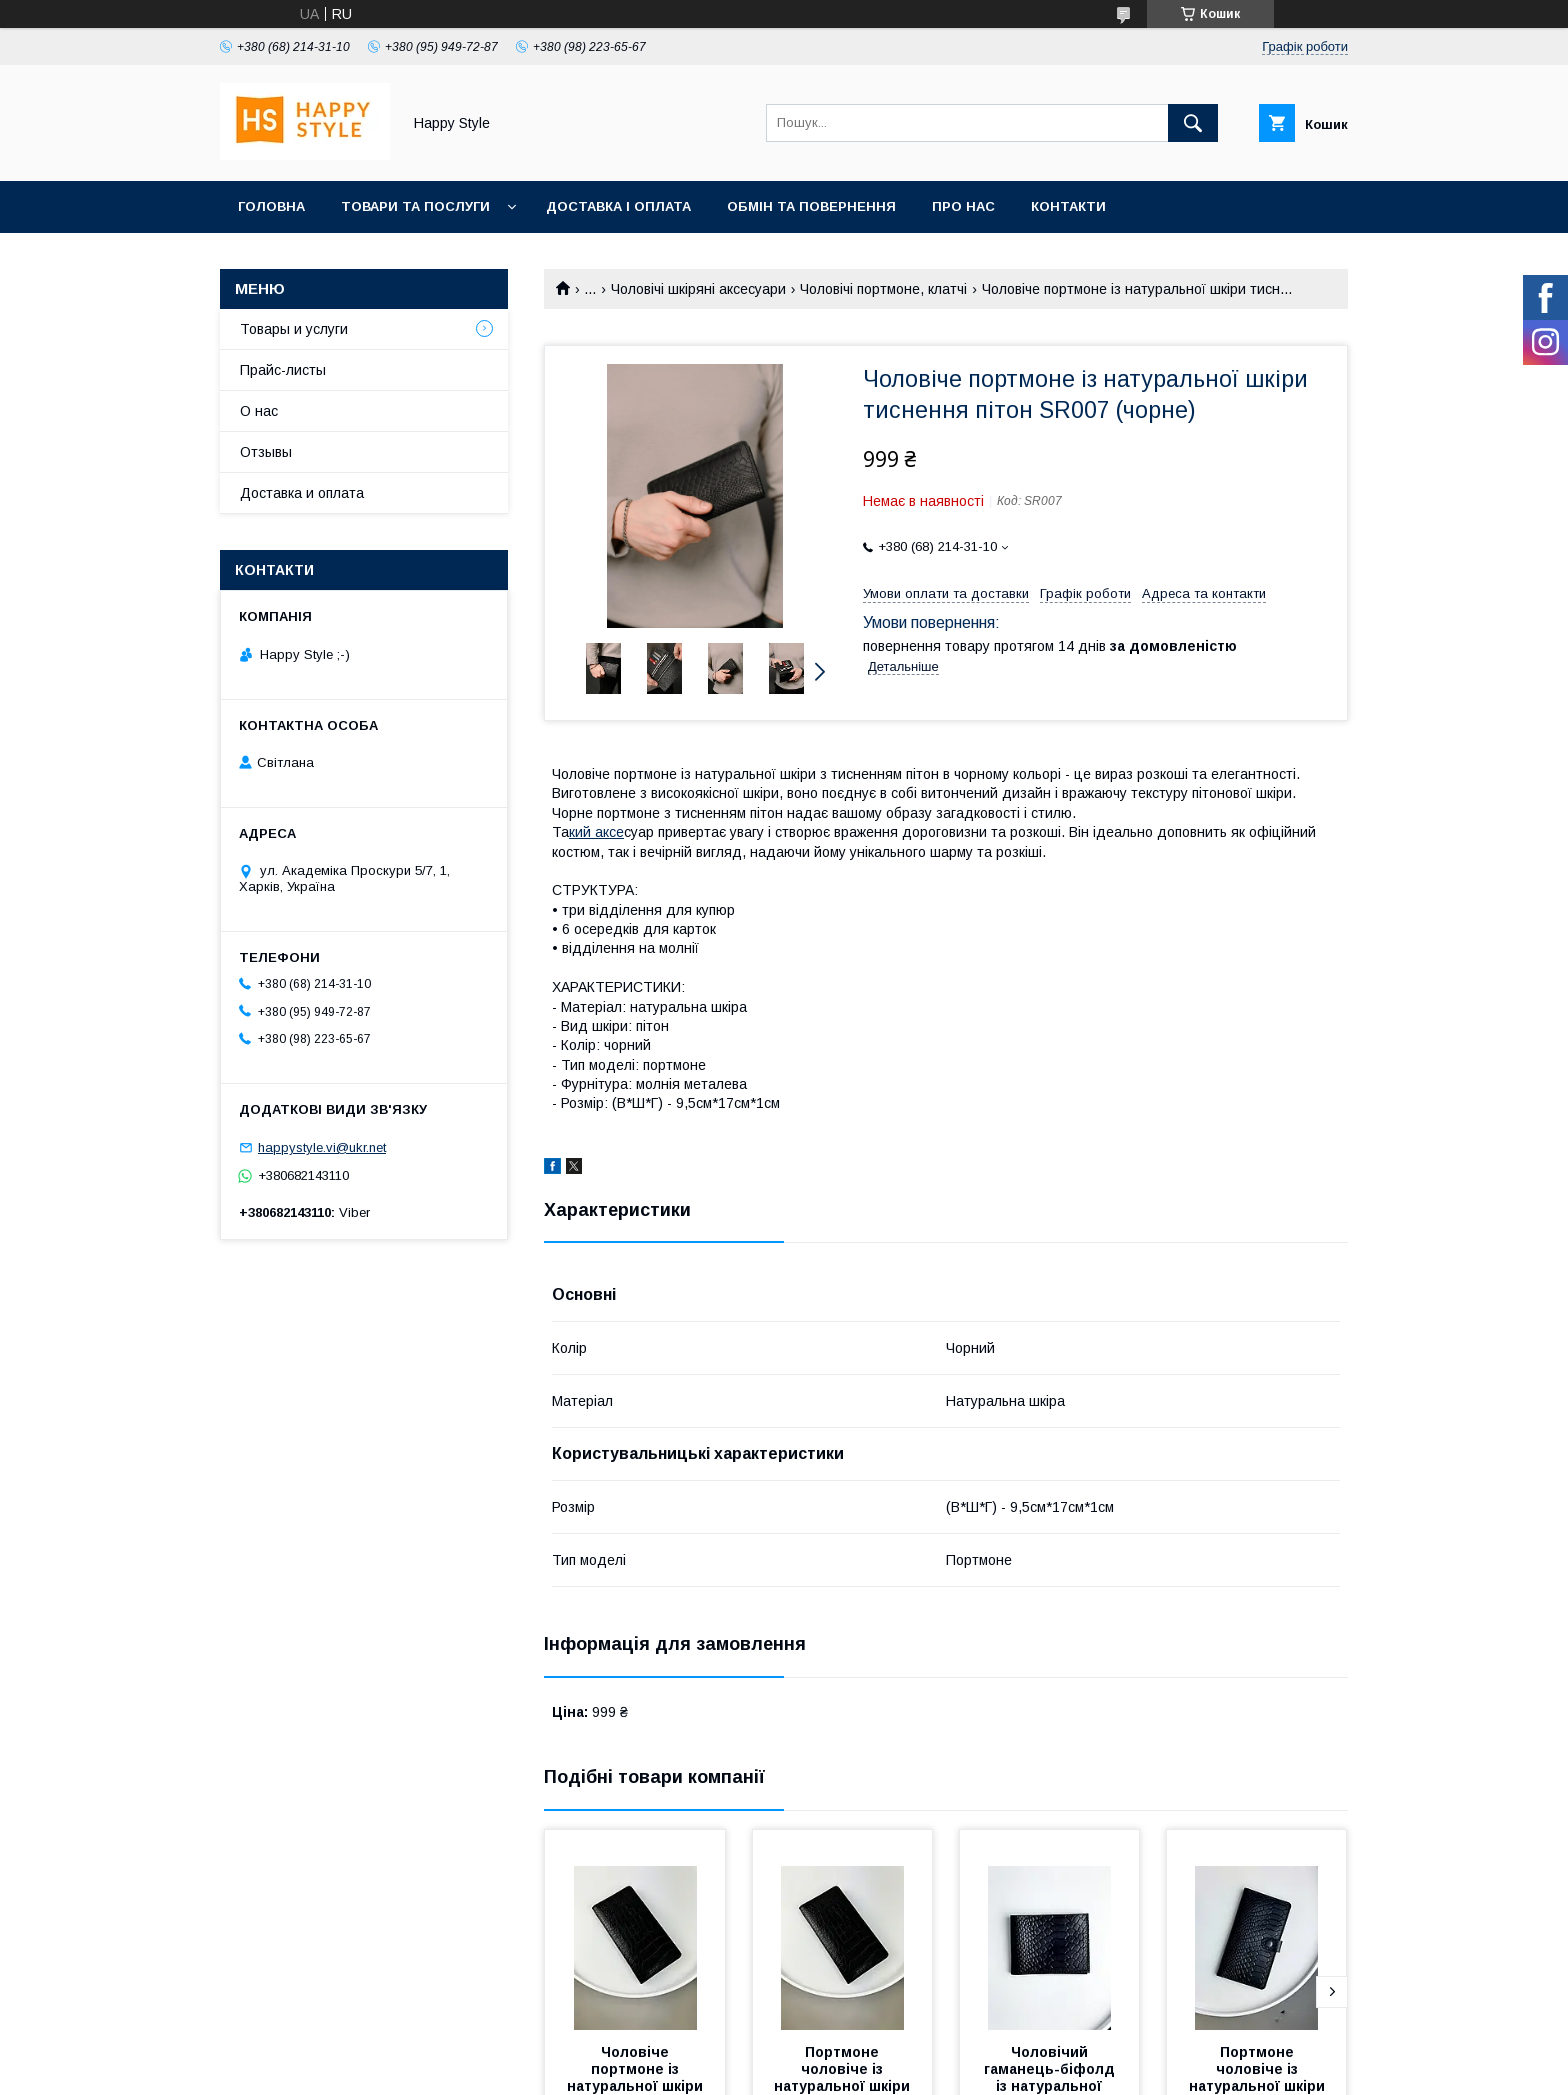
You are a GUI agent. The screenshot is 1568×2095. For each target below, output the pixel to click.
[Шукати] (1193, 123)
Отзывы (266, 452)
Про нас (963, 206)
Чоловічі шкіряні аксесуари (698, 289)
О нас (259, 411)
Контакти (1068, 206)
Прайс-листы (283, 370)
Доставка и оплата (302, 493)
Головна (271, 206)
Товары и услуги (294, 329)
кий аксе (596, 832)
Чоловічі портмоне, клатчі (883, 289)
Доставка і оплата (618, 206)
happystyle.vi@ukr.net (322, 1147)
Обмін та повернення (811, 206)
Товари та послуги (415, 206)
